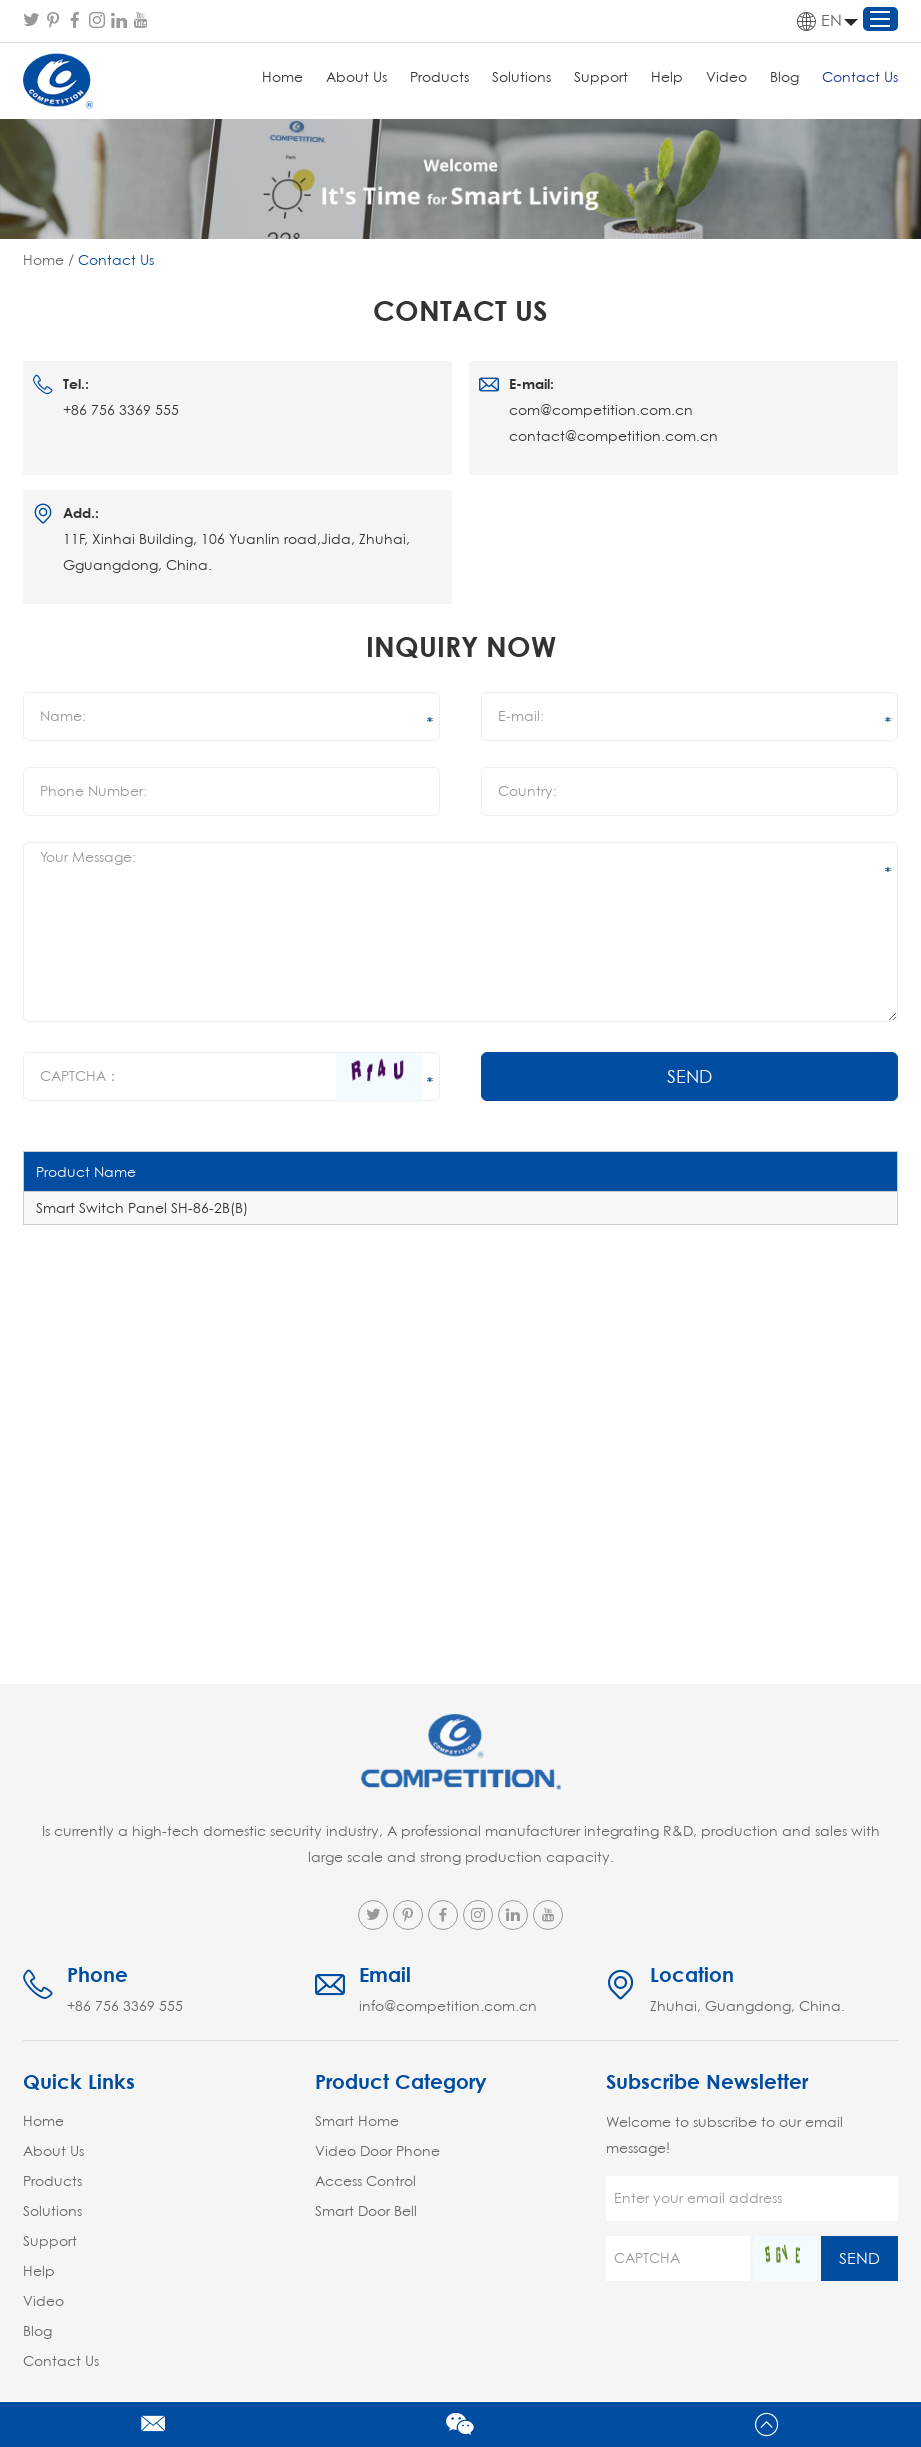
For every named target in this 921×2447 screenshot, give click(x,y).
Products (439, 77)
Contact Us (860, 77)
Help (667, 77)
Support (601, 77)
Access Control (365, 2181)
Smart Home (357, 2121)
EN (819, 21)
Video (726, 77)
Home (282, 77)
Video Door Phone (377, 2151)
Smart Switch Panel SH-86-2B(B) (142, 1208)
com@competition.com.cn (601, 410)
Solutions (521, 77)
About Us (356, 77)
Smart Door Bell (366, 2211)
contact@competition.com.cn (613, 436)
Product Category (401, 2081)
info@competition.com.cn (448, 2006)
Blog (784, 77)
